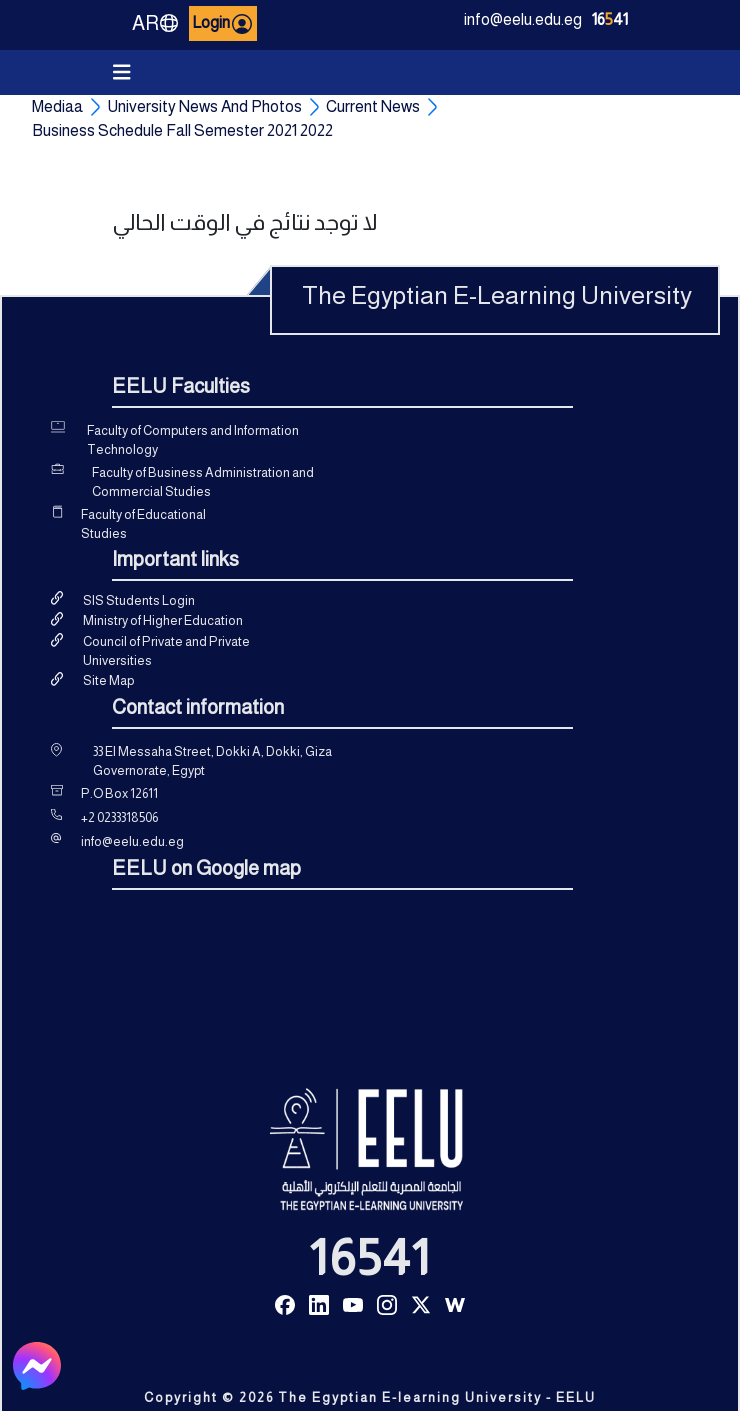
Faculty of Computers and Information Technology (193, 440)
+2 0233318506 (119, 817)
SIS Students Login (139, 600)
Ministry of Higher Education (163, 620)
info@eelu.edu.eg (523, 19)
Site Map (108, 680)
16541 (370, 1258)
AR (155, 23)
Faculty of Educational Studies (143, 524)
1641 (610, 19)
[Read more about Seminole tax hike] (285, 1303)
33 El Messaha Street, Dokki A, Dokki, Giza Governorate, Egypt (212, 761)
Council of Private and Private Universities (166, 651)
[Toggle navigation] (122, 72)
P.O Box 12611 (119, 793)
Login (223, 24)
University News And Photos (204, 106)
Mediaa (57, 106)
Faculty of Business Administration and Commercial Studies (203, 482)
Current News (373, 106)
